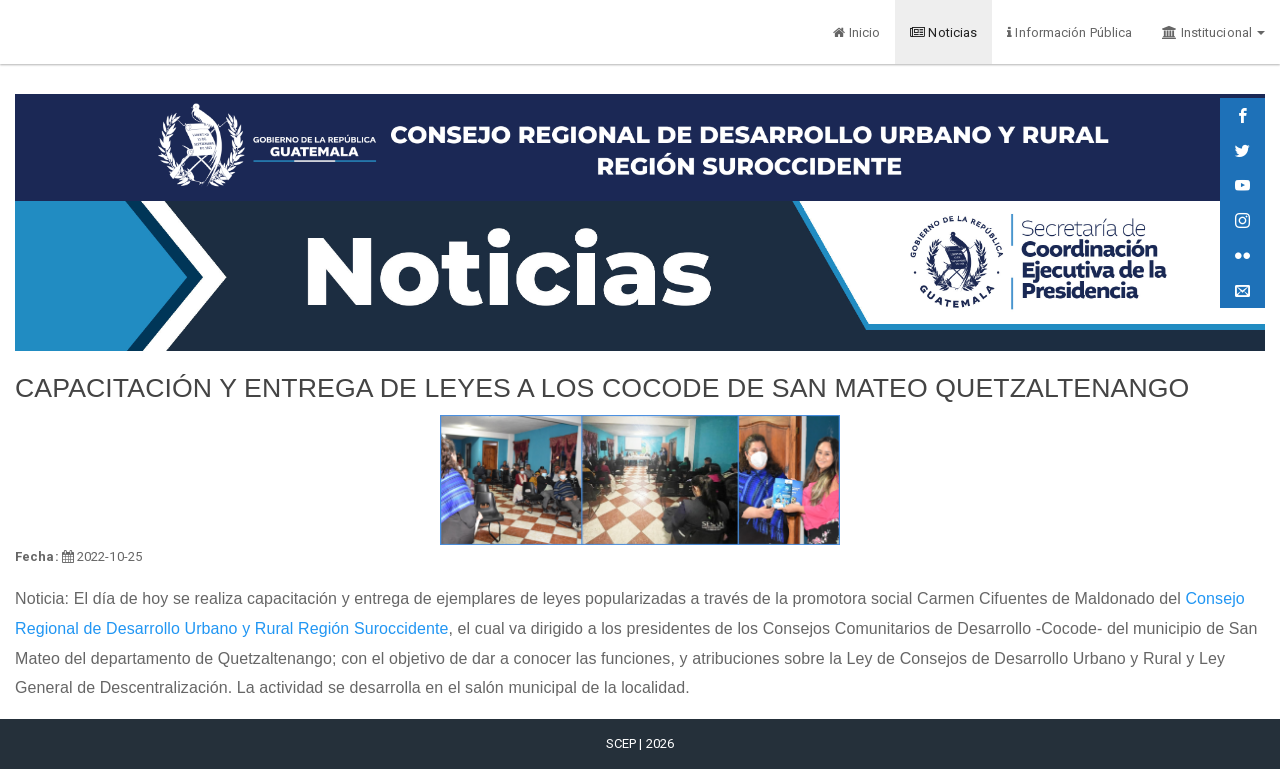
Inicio (856, 32)
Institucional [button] (1213, 32)
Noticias (943, 32)
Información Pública (1069, 32)
